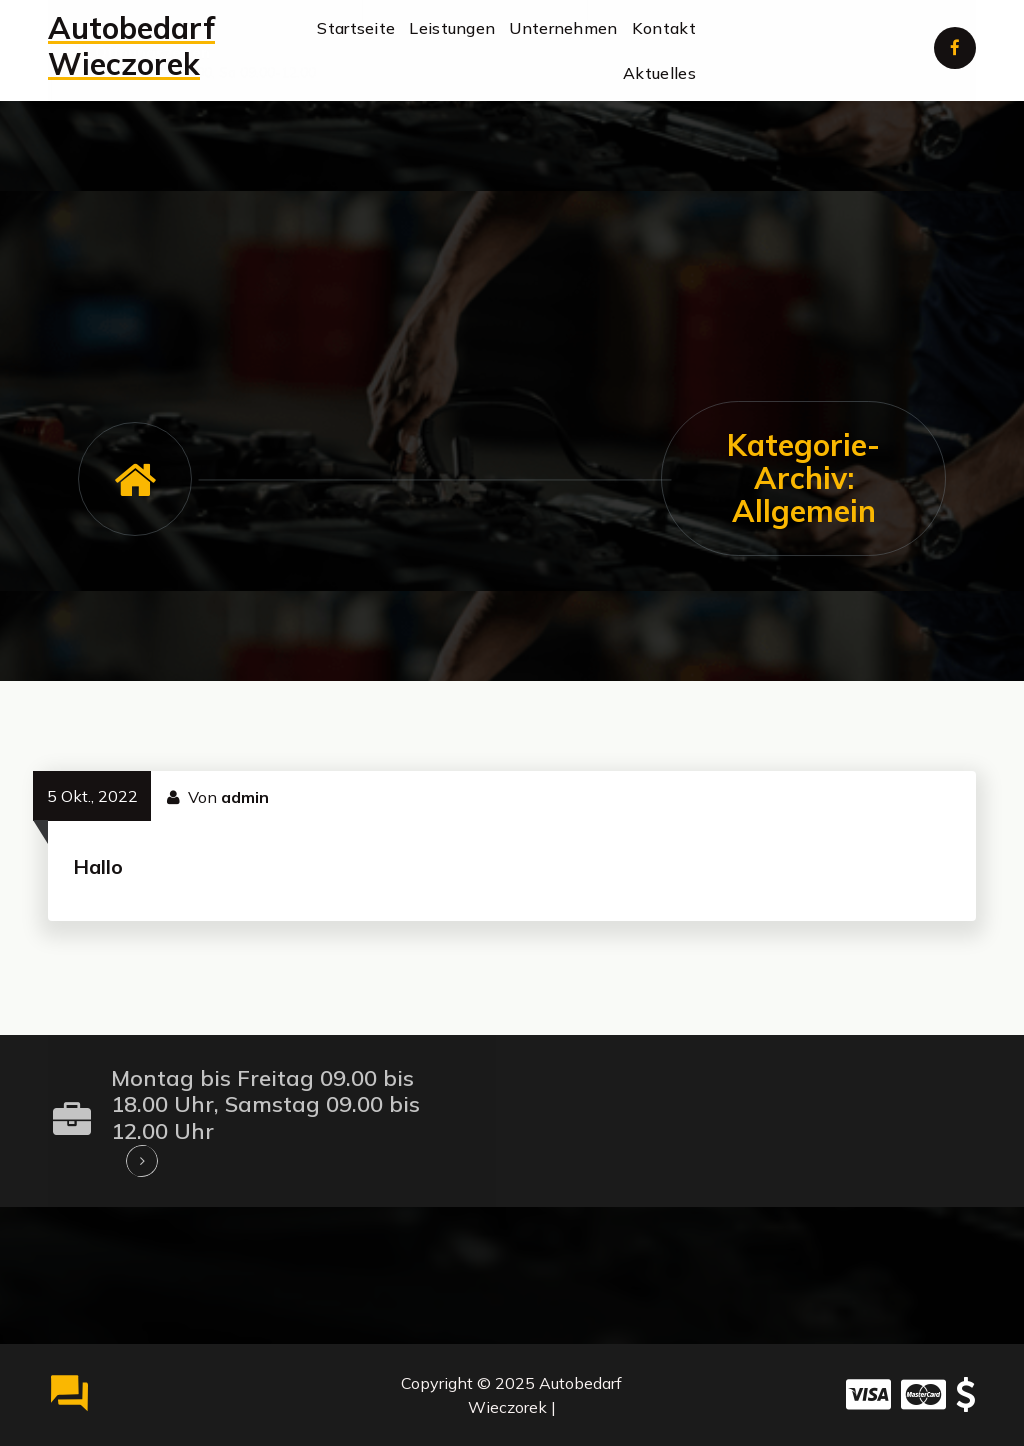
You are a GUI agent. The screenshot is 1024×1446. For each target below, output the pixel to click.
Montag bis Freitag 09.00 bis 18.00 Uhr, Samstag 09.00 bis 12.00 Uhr (265, 1104)
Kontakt (664, 28)
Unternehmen (563, 28)
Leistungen (452, 28)
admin (245, 797)
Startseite (356, 28)
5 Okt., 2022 (92, 796)
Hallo (98, 866)
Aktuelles (659, 73)
